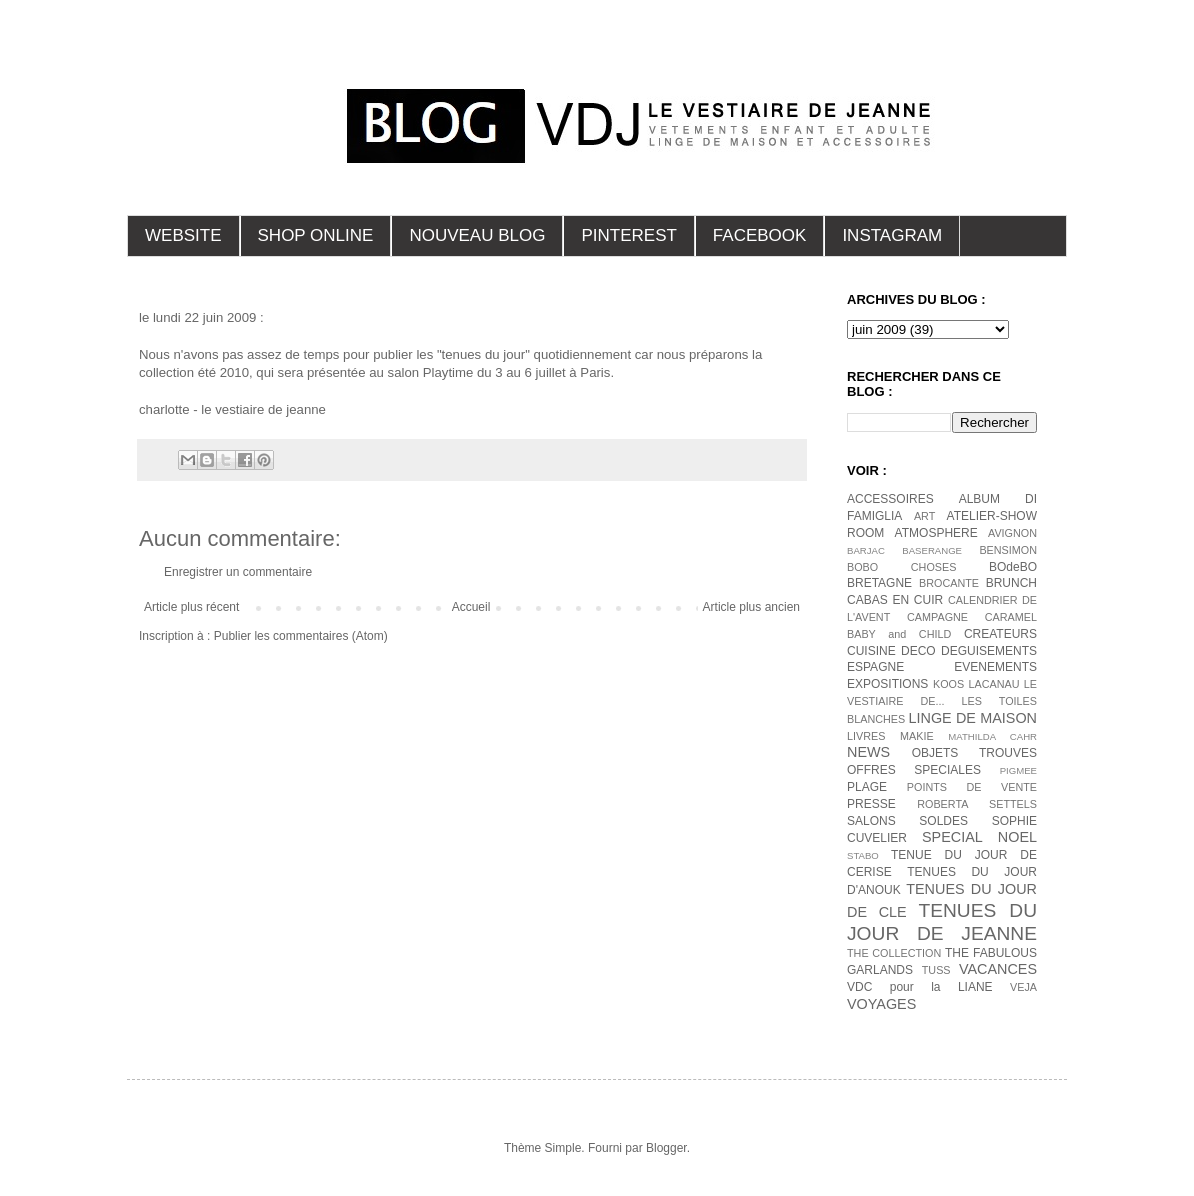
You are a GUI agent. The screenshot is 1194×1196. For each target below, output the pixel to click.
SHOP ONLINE (316, 235)
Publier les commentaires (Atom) (301, 636)
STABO (863, 855)
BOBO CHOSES (901, 567)
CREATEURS (1000, 634)
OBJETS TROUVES (974, 753)
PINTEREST (628, 235)
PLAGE (867, 787)
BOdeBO (1013, 567)
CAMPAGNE (937, 617)
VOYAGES (881, 1004)
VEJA (1023, 987)
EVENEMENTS (995, 667)
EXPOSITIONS (887, 684)
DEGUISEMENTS (989, 651)
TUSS (936, 970)
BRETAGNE (879, 583)
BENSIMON (1008, 550)
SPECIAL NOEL (979, 837)
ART (924, 516)
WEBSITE (183, 235)
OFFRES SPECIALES (914, 770)
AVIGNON (1012, 533)
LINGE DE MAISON (972, 718)
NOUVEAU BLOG (477, 235)
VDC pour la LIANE (920, 987)
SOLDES (943, 821)
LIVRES (866, 736)
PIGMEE (1018, 770)
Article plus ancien (751, 607)
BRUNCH (1011, 583)
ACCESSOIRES (890, 499)
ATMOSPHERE (936, 533)
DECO (918, 651)
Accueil (471, 607)
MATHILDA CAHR (992, 736)
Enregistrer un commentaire (238, 572)
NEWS (868, 752)
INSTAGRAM (892, 235)
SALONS (871, 821)
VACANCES (998, 969)
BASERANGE (932, 550)
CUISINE (871, 651)
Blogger (666, 1148)
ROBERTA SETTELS (977, 804)
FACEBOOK (760, 235)
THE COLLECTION (894, 953)
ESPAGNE (875, 667)
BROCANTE (949, 583)
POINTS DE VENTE (972, 787)
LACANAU (993, 684)
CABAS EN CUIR (895, 600)
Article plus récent (191, 607)
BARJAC (866, 550)
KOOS (948, 684)
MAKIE (917, 736)
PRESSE (871, 804)
